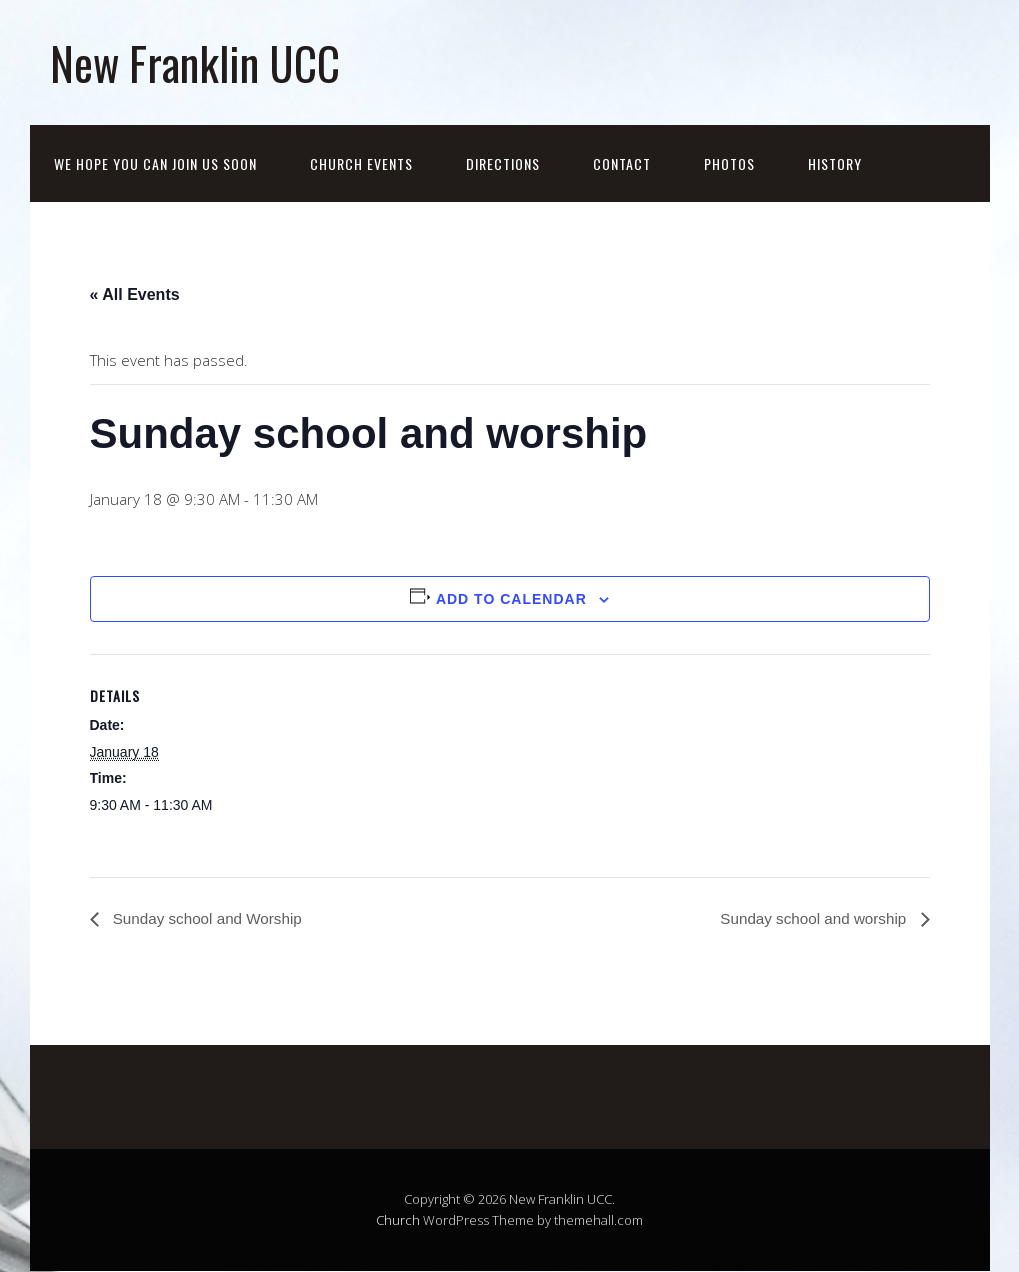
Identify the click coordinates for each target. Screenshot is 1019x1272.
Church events (361, 163)
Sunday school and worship (810, 919)
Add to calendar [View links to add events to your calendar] (511, 599)
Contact (622, 163)
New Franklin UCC (195, 62)
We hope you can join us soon (155, 163)
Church (398, 1221)
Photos (729, 163)
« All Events (135, 294)
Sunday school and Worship (210, 919)
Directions (503, 163)
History (835, 163)
